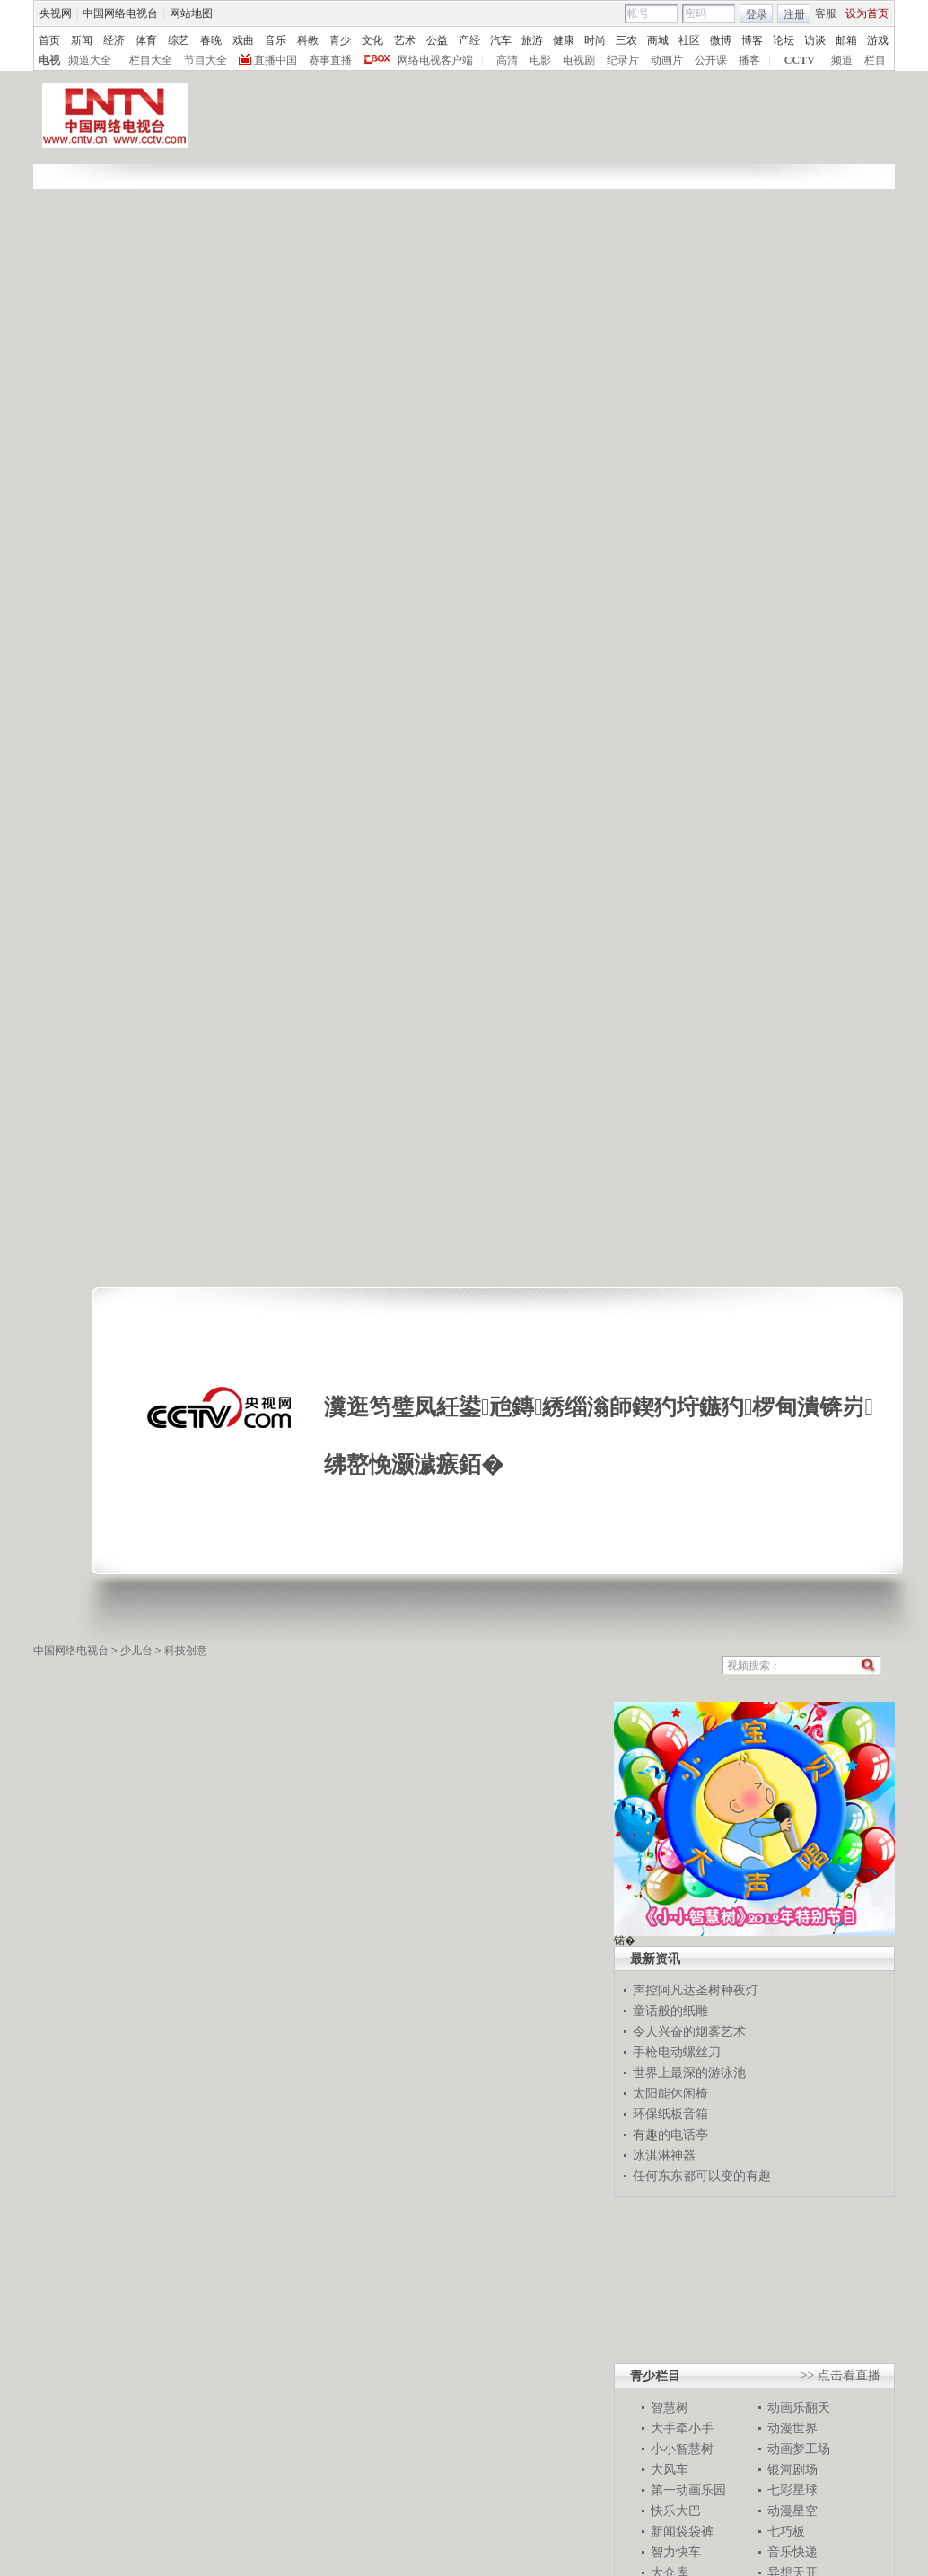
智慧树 (669, 2407)
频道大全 (89, 60)
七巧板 (786, 2531)
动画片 (667, 60)
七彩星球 (792, 2490)
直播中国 (275, 60)
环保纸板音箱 (670, 2114)
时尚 (595, 40)
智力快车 (676, 2552)
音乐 (275, 40)
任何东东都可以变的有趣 (702, 2176)
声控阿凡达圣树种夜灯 (695, 1990)
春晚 (211, 40)
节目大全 (205, 60)
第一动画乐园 (688, 2490)
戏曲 (243, 40)
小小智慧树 (682, 2448)
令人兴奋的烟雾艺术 (689, 2031)
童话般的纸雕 (670, 2010)
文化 (372, 40)
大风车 (669, 2469)
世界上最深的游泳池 (689, 2072)
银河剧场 (792, 2469)
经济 (114, 40)
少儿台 (136, 1650)
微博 (720, 40)
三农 (626, 40)
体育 (146, 40)
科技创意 (185, 1650)
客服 (825, 13)
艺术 (405, 40)
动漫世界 (792, 2428)
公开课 (711, 60)
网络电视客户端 (435, 60)
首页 (49, 40)
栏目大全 (150, 60)
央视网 (55, 13)
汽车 (501, 40)
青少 (340, 40)
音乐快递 (792, 2552)
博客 (752, 40)
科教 (308, 40)
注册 (794, 14)
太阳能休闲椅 (670, 2093)
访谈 (815, 40)
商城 (658, 40)
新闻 (81, 40)
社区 (689, 40)
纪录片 (623, 60)
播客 (749, 60)
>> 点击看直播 (840, 2375)
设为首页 (867, 13)
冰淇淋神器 (664, 2155)
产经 (469, 40)
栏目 (875, 60)
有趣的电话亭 (670, 2134)
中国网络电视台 (120, 13)
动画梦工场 (798, 2448)
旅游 (532, 40)
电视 (49, 60)
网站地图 (191, 13)
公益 (437, 40)
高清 (507, 60)
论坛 (783, 40)
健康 (563, 40)
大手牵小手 (682, 2428)
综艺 (178, 40)
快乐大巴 (676, 2510)
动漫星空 (792, 2510)
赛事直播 (330, 60)
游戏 (878, 40)
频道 (842, 60)
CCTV (799, 60)
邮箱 (846, 40)
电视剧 (579, 60)
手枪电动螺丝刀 (677, 2052)
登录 (756, 14)
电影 (540, 60)
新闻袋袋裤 (682, 2531)
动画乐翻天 (798, 2407)
